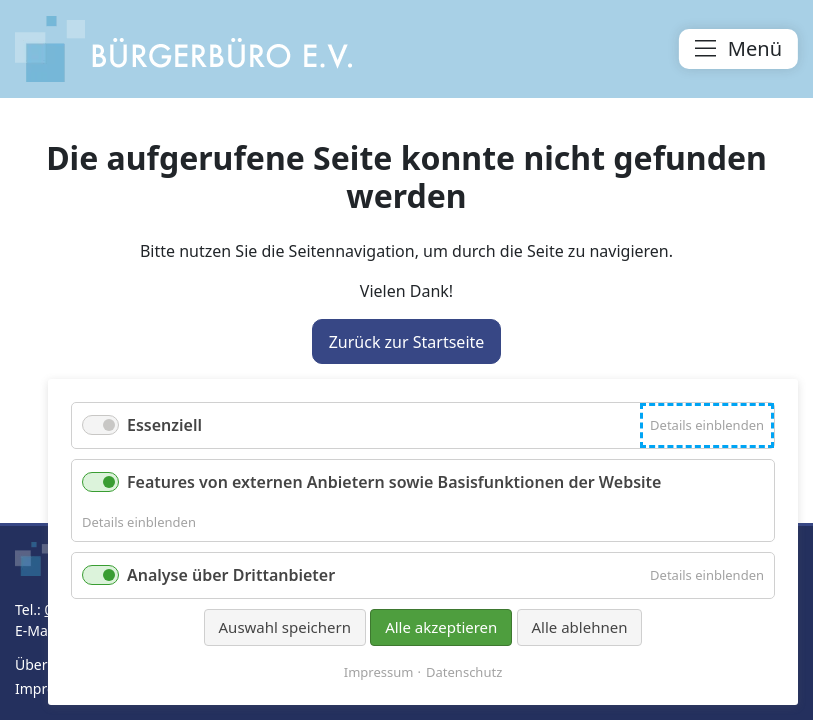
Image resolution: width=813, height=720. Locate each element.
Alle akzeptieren (441, 627)
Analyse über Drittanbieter (231, 575)
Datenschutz (464, 672)
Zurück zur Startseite (407, 342)
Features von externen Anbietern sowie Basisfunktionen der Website (394, 482)
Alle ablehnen (580, 627)
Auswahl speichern (285, 627)
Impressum (379, 672)
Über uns (45, 664)
